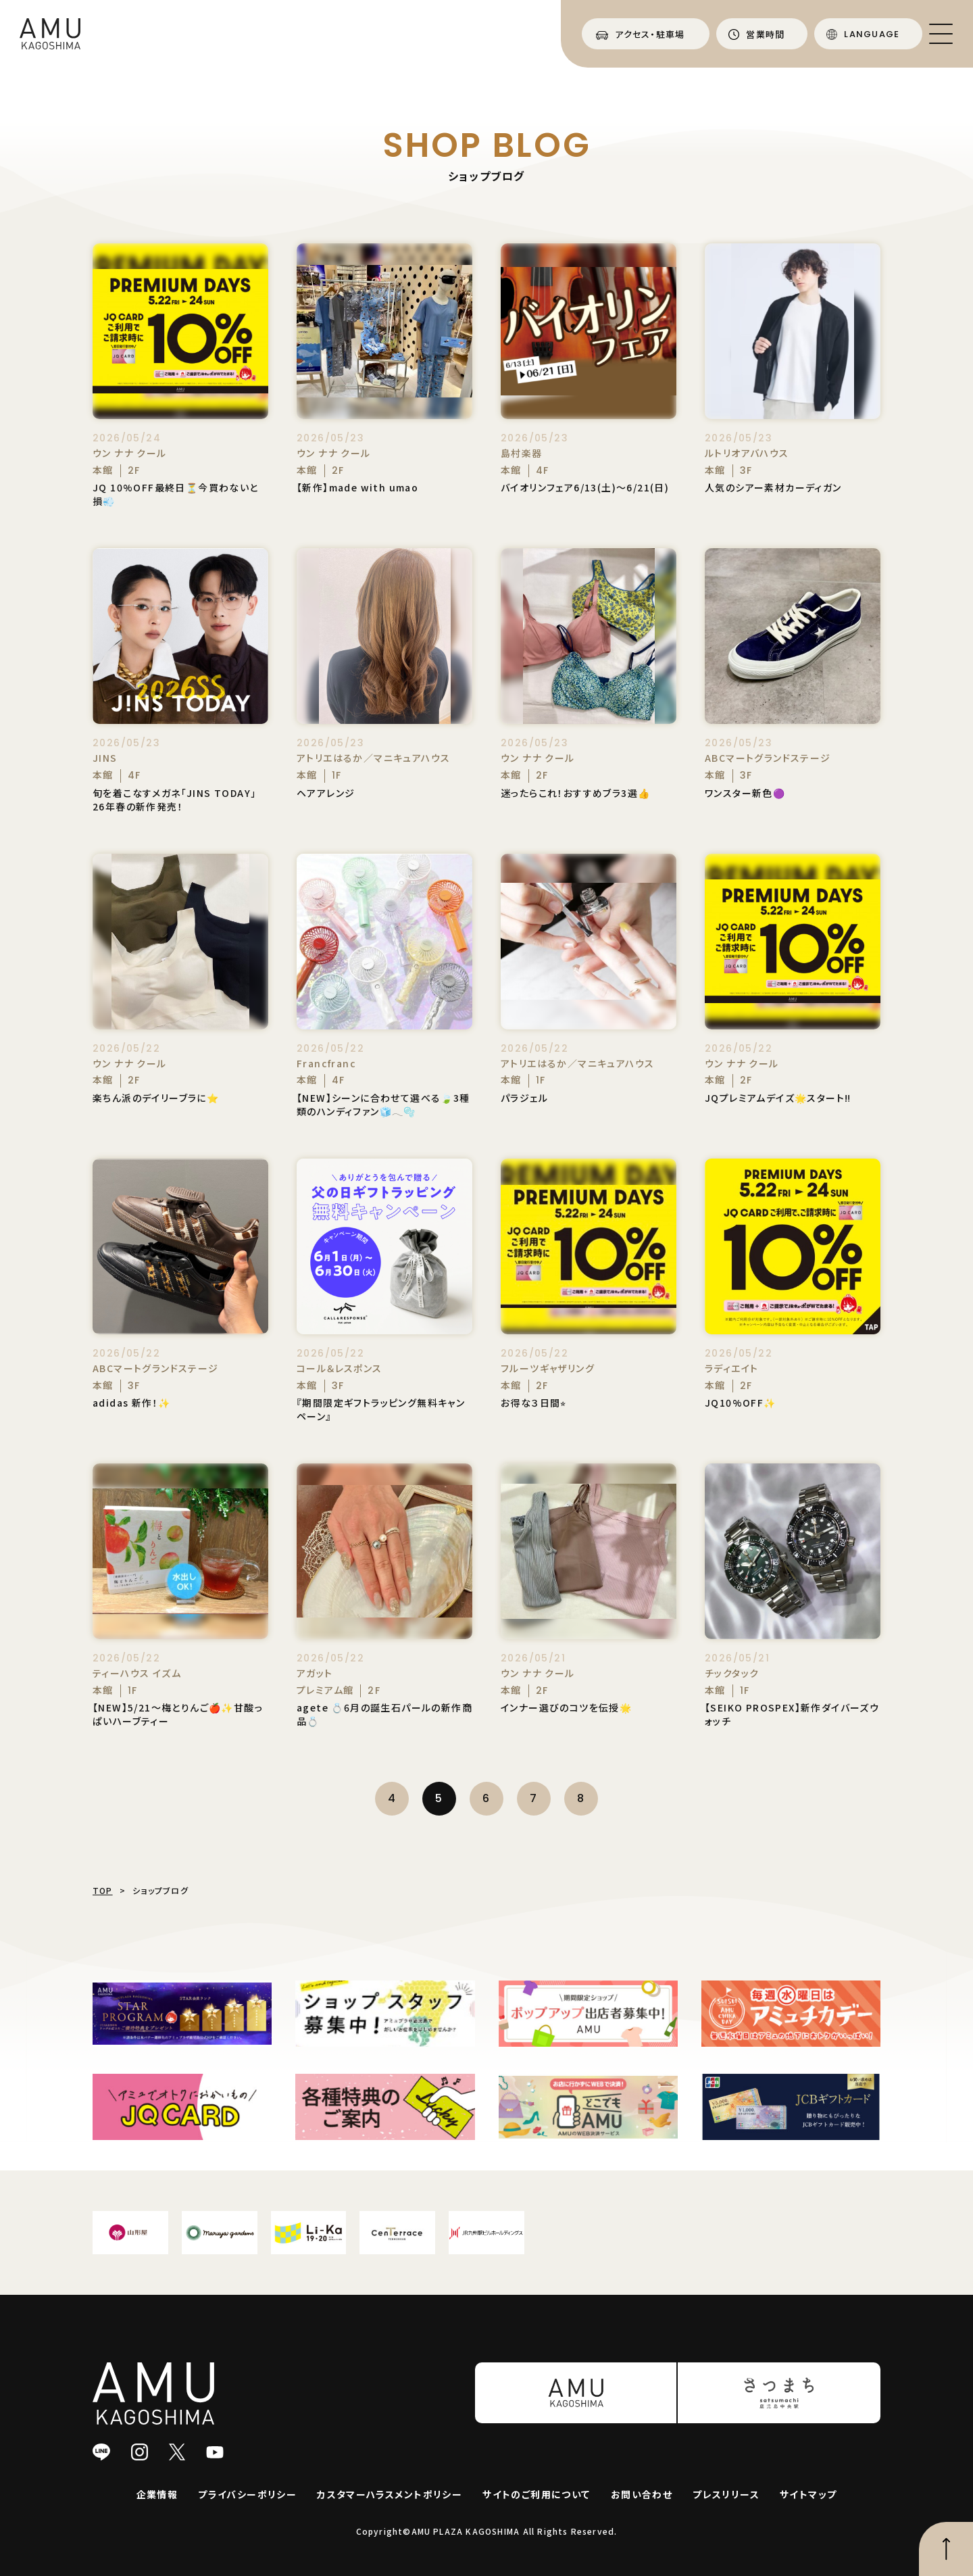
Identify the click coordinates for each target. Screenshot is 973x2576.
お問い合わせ (641, 2494)
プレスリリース (726, 2494)
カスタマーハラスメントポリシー (389, 2494)
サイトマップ (808, 2494)
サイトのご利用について (536, 2494)
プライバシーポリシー (247, 2494)
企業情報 (157, 2494)
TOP (103, 1890)
